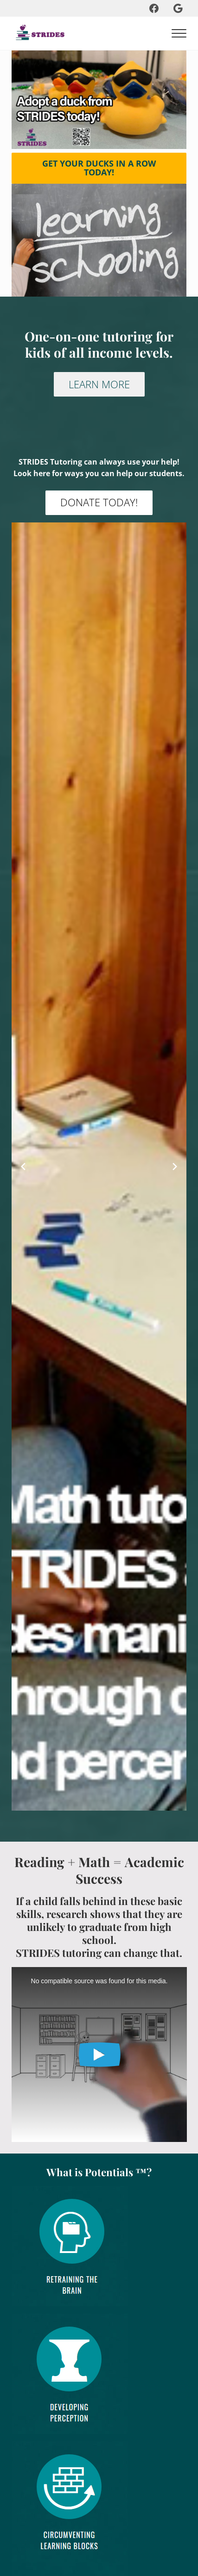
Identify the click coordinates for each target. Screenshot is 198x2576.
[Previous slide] (23, 1166)
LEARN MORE (99, 384)
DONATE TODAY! (99, 502)
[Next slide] (175, 1166)
